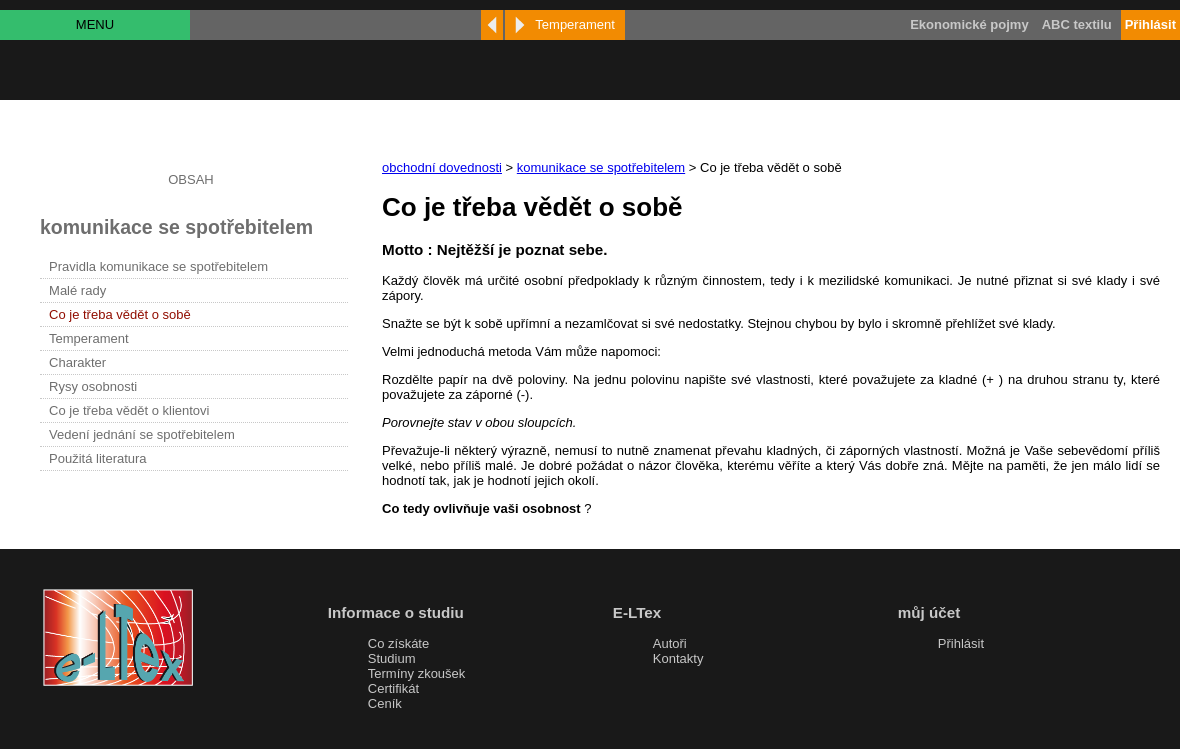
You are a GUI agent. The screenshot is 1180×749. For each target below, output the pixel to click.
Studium (392, 658)
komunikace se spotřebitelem (601, 167)
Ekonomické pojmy (969, 24)
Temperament (88, 338)
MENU (95, 24)
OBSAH (191, 179)
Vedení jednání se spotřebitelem (142, 434)
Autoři (670, 643)
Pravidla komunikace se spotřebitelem (158, 266)
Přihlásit (961, 643)
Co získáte (398, 643)
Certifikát (393, 688)
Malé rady (77, 290)
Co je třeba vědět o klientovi (129, 410)
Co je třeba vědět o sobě (120, 314)
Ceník (385, 703)
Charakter (77, 362)
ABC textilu (1077, 24)
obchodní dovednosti (442, 167)
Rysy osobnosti (93, 386)
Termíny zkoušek (417, 673)
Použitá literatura (98, 458)
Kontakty (678, 658)
